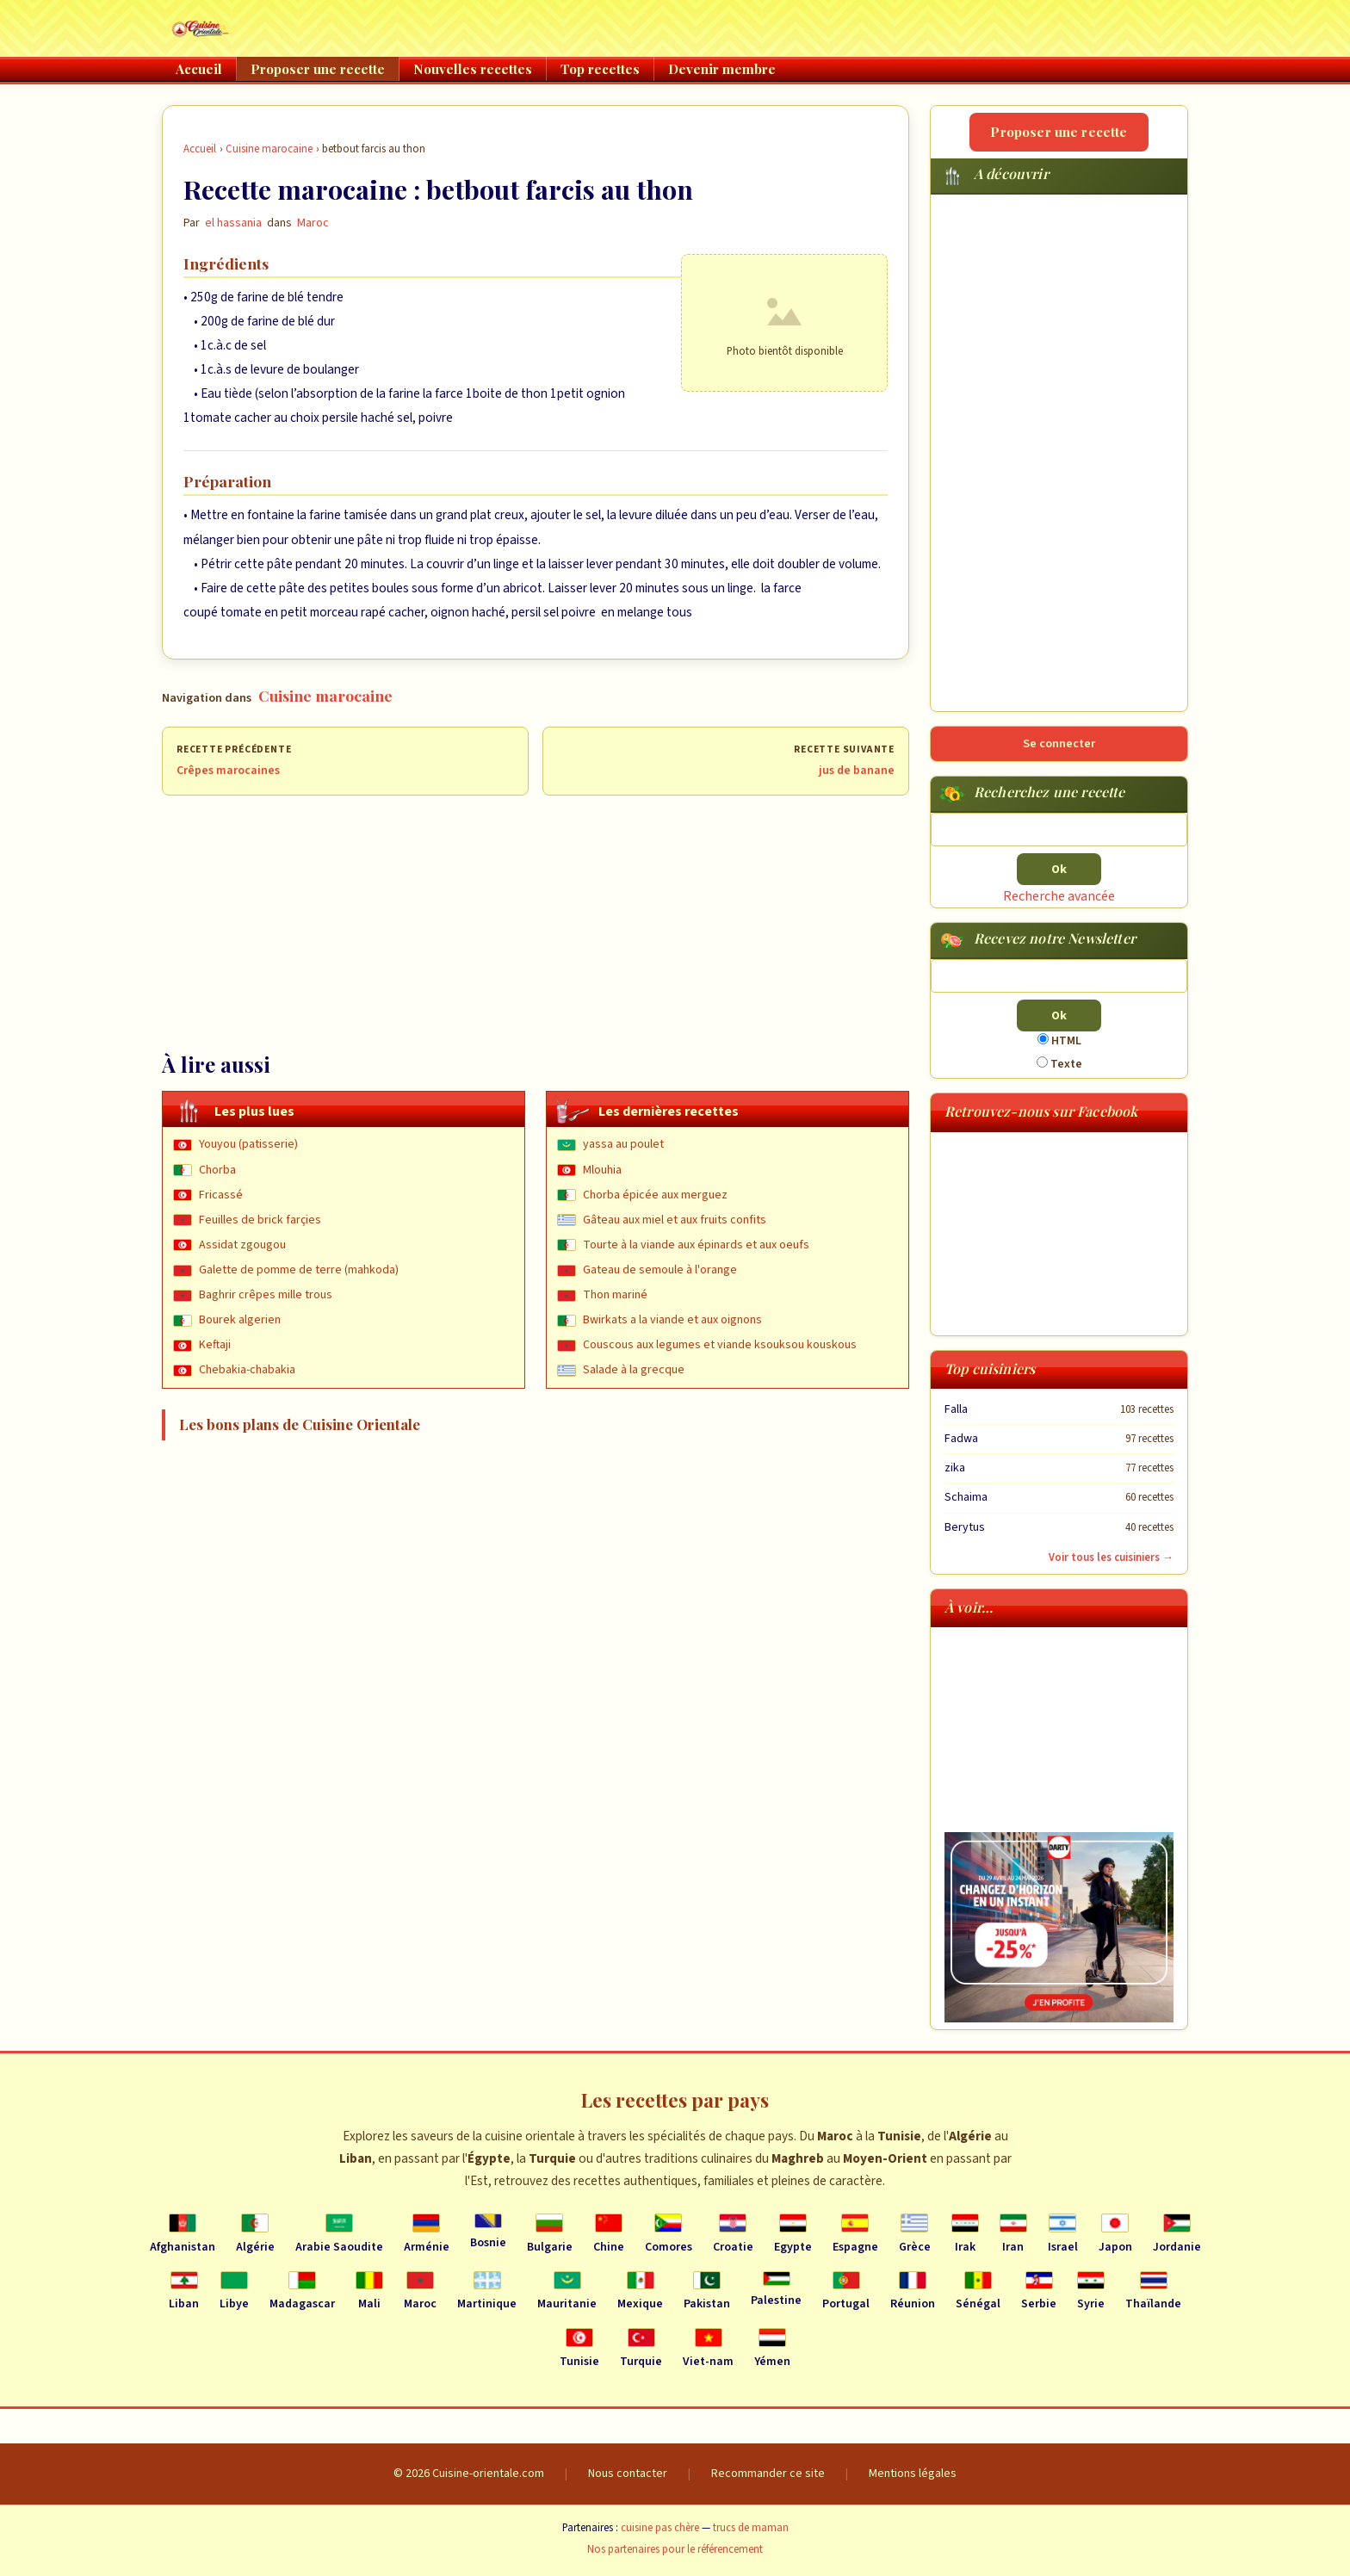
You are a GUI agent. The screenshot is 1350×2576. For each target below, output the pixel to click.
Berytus (964, 1527)
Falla (956, 1409)
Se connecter (1059, 743)
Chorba (217, 1170)
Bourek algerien (240, 1319)
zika (954, 1468)
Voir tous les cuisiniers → (1111, 1557)
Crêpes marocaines (228, 770)
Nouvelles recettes (472, 68)
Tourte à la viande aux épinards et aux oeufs (696, 1245)
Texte (1059, 1064)
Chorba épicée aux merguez (655, 1195)
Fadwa (961, 1438)
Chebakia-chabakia (247, 1369)
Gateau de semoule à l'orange (660, 1270)
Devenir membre (722, 68)
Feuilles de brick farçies (260, 1220)
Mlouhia (602, 1170)
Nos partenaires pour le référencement (675, 2549)
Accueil (199, 68)
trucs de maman (751, 2528)
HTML (1059, 1041)
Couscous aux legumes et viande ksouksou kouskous (720, 1344)
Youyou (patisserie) (248, 1144)
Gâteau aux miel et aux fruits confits (674, 1220)
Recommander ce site (768, 2473)
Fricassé (221, 1195)
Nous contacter (627, 2473)
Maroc (313, 223)
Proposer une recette (318, 68)
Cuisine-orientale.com (488, 2473)
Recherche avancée (1059, 896)
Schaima (966, 1497)
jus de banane (857, 770)
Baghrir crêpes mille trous (265, 1294)
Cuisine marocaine (269, 149)
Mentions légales (913, 2473)
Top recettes (600, 68)
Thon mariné (615, 1294)
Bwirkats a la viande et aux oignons (672, 1319)
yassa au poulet (623, 1144)
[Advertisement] (535, 923)
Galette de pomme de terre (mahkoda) (299, 1270)
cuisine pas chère (660, 2528)
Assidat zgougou (242, 1245)
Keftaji (215, 1344)
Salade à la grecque (633, 1369)
